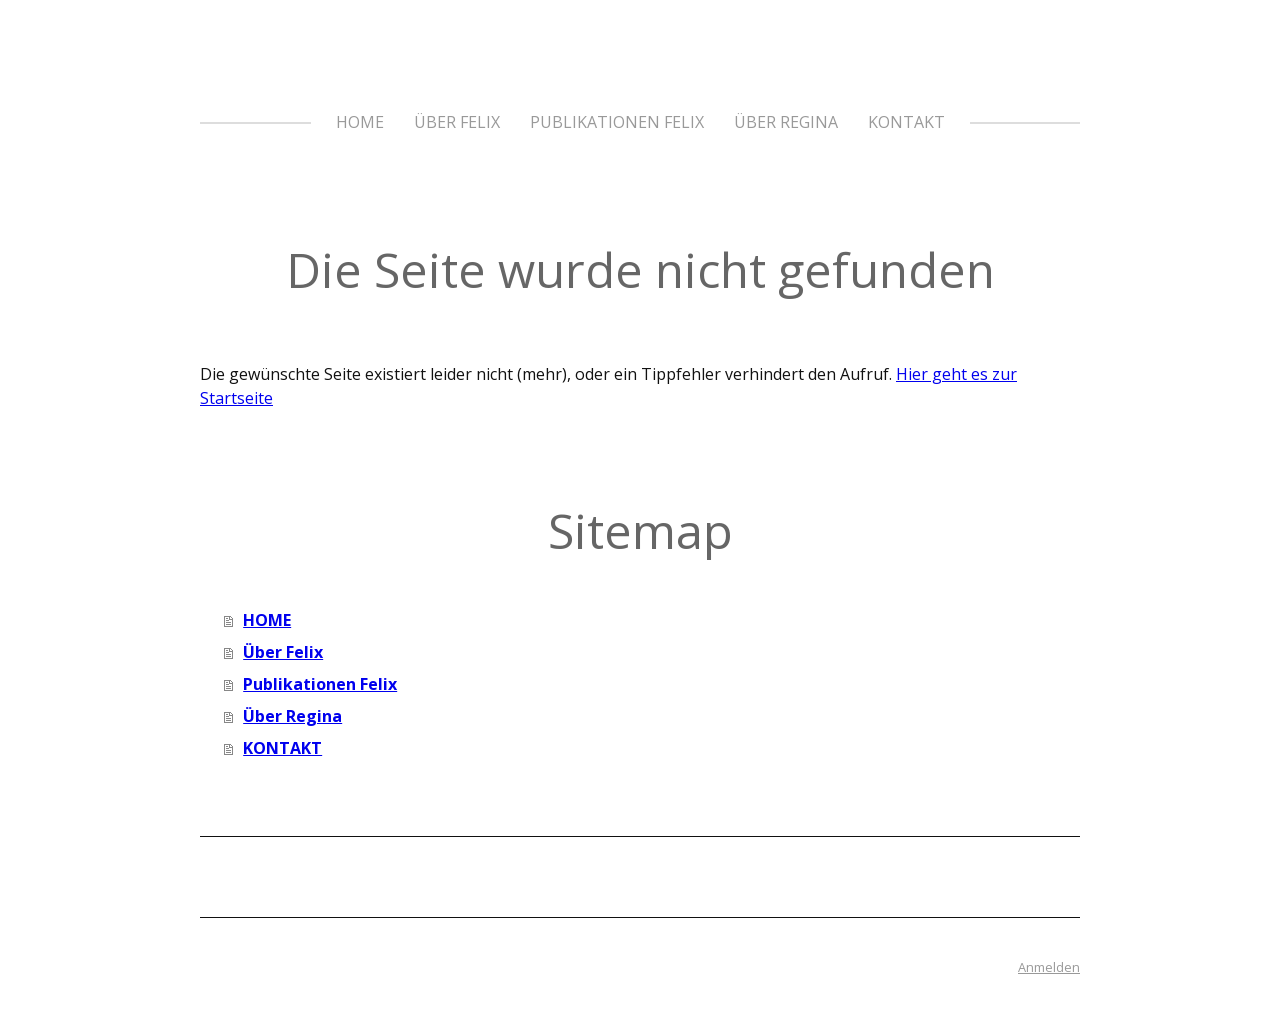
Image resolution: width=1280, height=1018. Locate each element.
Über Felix (457, 122)
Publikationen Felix (617, 122)
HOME (360, 122)
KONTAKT (906, 122)
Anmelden (1049, 967)
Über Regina (786, 122)
